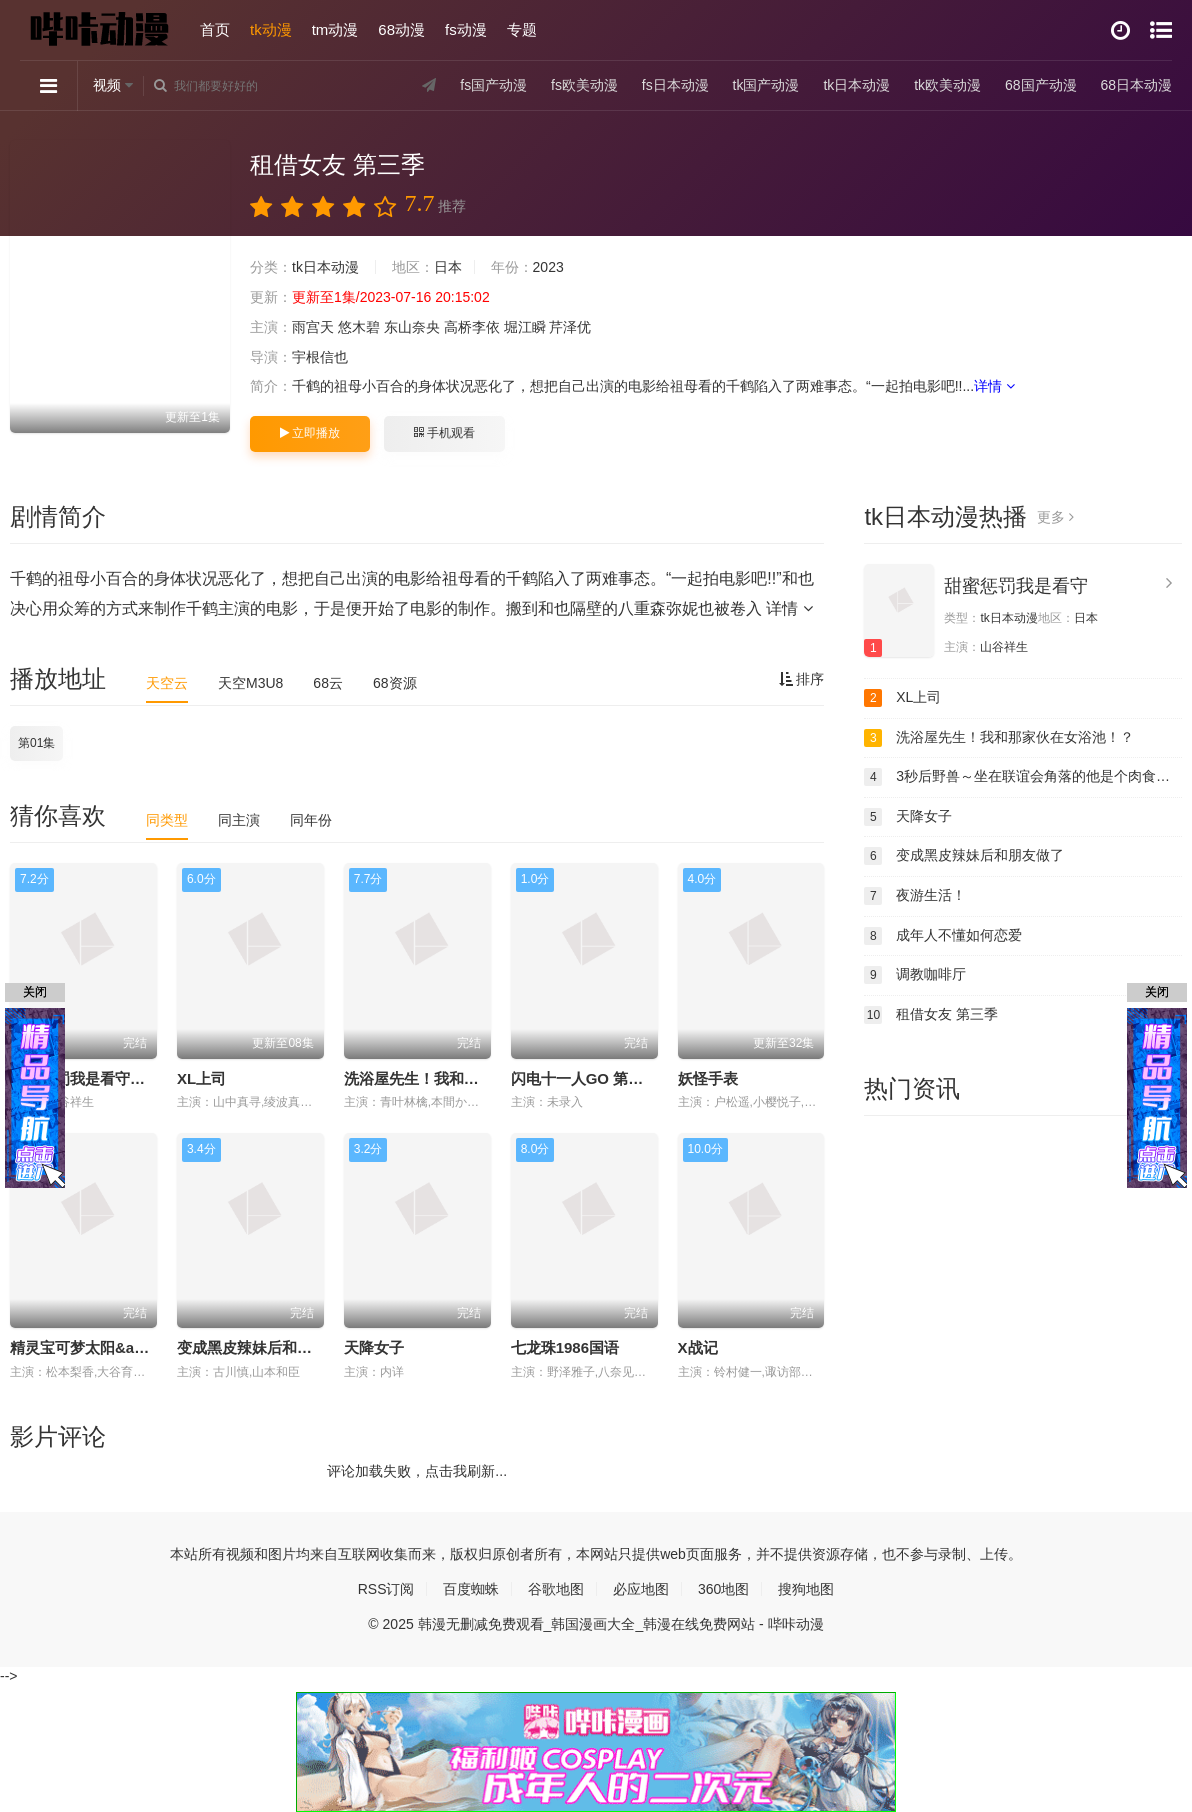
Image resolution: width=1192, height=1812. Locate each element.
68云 (328, 683)
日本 (448, 267)
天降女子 (374, 1347)
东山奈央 (412, 327)
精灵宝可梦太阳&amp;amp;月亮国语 (134, 1347)
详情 (994, 386)
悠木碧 (359, 327)
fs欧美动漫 (584, 85)
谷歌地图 (556, 1589)
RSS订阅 (386, 1589)
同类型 (167, 820)
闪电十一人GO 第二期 (585, 1078)
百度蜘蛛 (471, 1589)
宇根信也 (320, 357)
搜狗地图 (806, 1589)
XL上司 (201, 1078)
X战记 (698, 1347)
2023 (548, 267)
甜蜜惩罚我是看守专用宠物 (100, 1078)
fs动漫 (466, 29)
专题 (522, 29)
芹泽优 (570, 327)
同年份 (311, 820)
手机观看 (444, 433)
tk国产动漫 (766, 85)
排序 (802, 679)
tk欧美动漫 (947, 85)
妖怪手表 (708, 1078)
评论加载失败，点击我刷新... (417, 1471)
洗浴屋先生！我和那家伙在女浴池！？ (471, 1078)
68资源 (395, 683)
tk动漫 (271, 29)
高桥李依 (472, 327)
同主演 (239, 820)
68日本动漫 (1136, 85)
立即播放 (310, 433)
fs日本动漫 (675, 85)
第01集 (36, 743)
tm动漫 (335, 29)
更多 (1055, 517)
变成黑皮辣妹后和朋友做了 (267, 1347)
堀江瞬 (525, 327)
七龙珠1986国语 (565, 1347)
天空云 (167, 683)
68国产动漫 (1041, 85)
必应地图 (641, 1589)
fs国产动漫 (493, 85)
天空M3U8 (250, 683)
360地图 (723, 1589)
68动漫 (401, 29)
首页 (215, 29)
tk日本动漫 (856, 85)
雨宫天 (313, 327)
